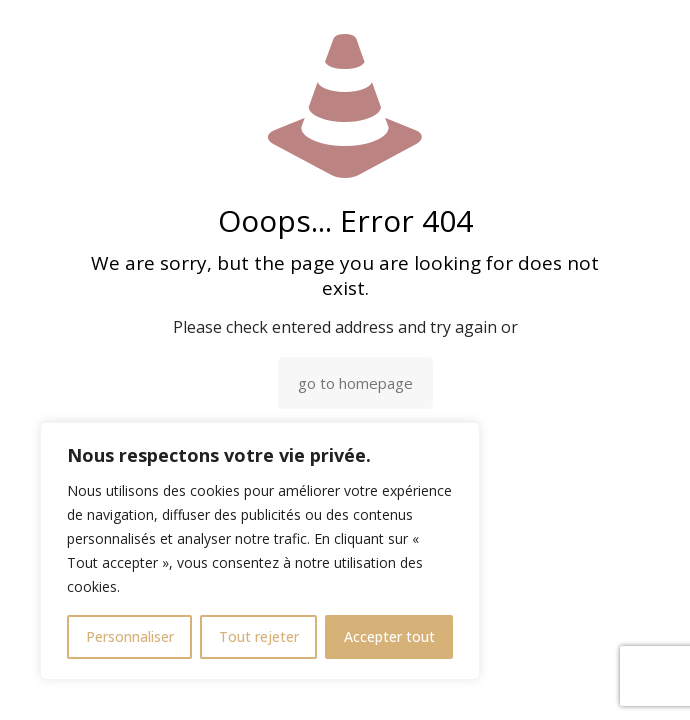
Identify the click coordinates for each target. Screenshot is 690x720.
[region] (260, 551)
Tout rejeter (259, 636)
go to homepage (355, 383)
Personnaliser (130, 636)
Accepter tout (389, 636)
